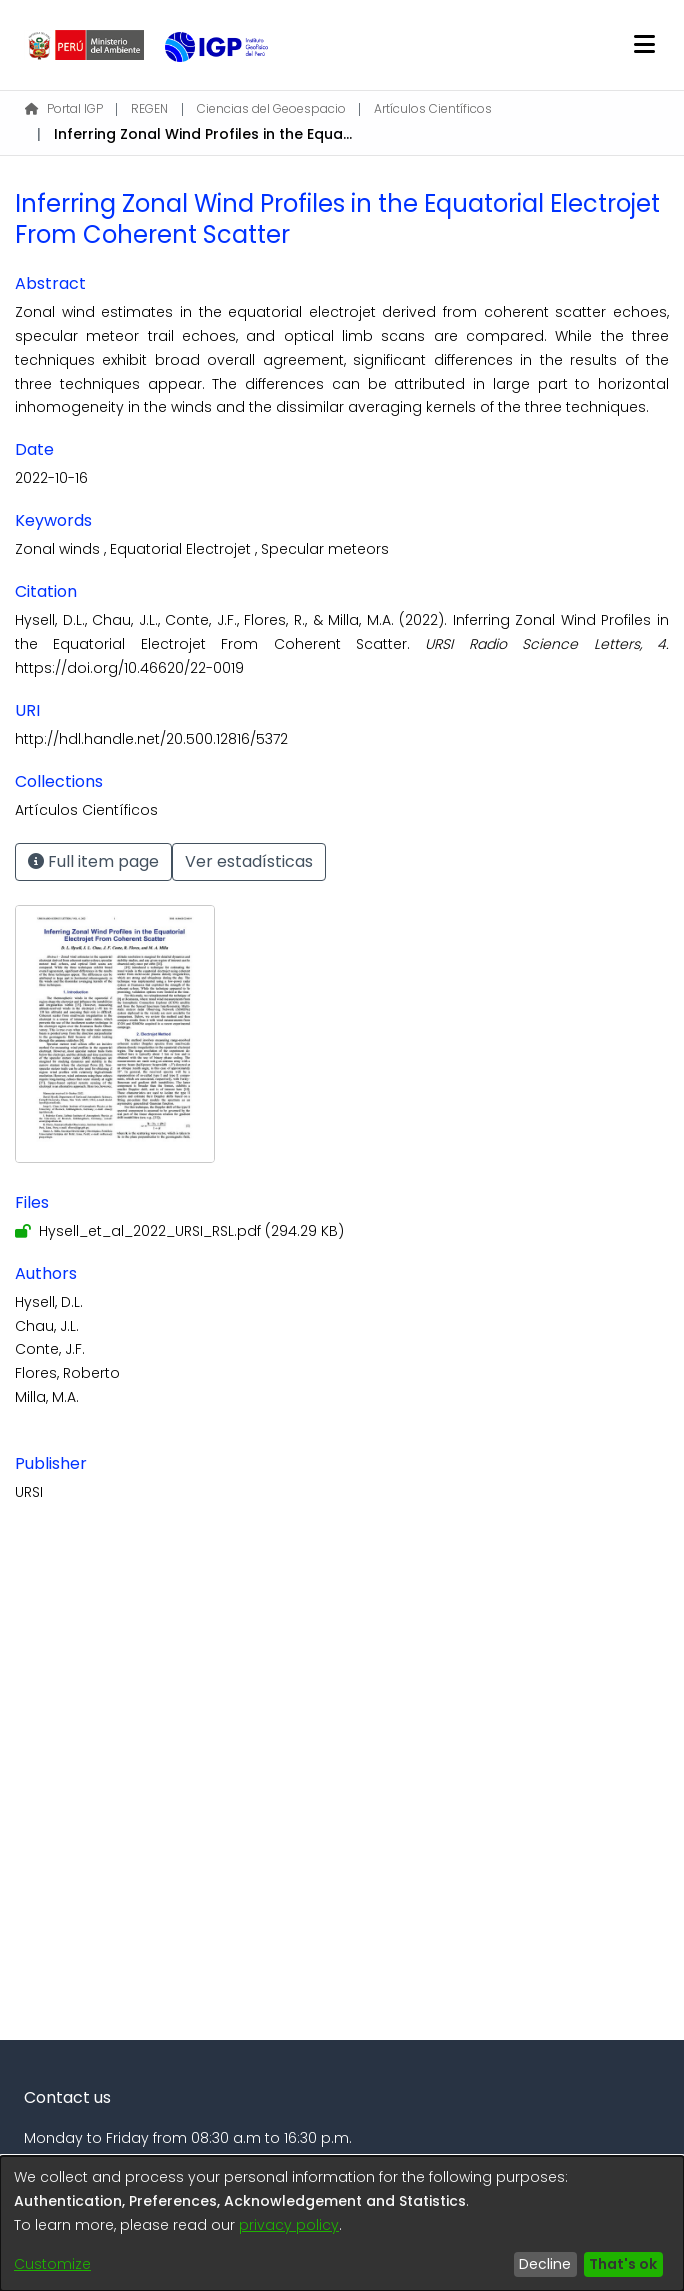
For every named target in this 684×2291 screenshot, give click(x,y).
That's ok (623, 2264)
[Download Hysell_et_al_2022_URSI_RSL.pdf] (179, 1231)
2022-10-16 (51, 478)
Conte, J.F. (50, 1349)
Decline (545, 2264)
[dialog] (342, 2223)
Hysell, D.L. (49, 1302)
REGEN (149, 108)
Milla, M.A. (47, 1397)
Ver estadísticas (249, 861)
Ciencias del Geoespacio (271, 108)
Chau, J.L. (47, 1326)
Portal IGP (64, 108)
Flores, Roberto (67, 1373)
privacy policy (289, 2225)
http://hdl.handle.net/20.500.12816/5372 (151, 739)
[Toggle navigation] (645, 45)
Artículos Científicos (433, 108)
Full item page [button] (93, 861)
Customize (52, 2264)
